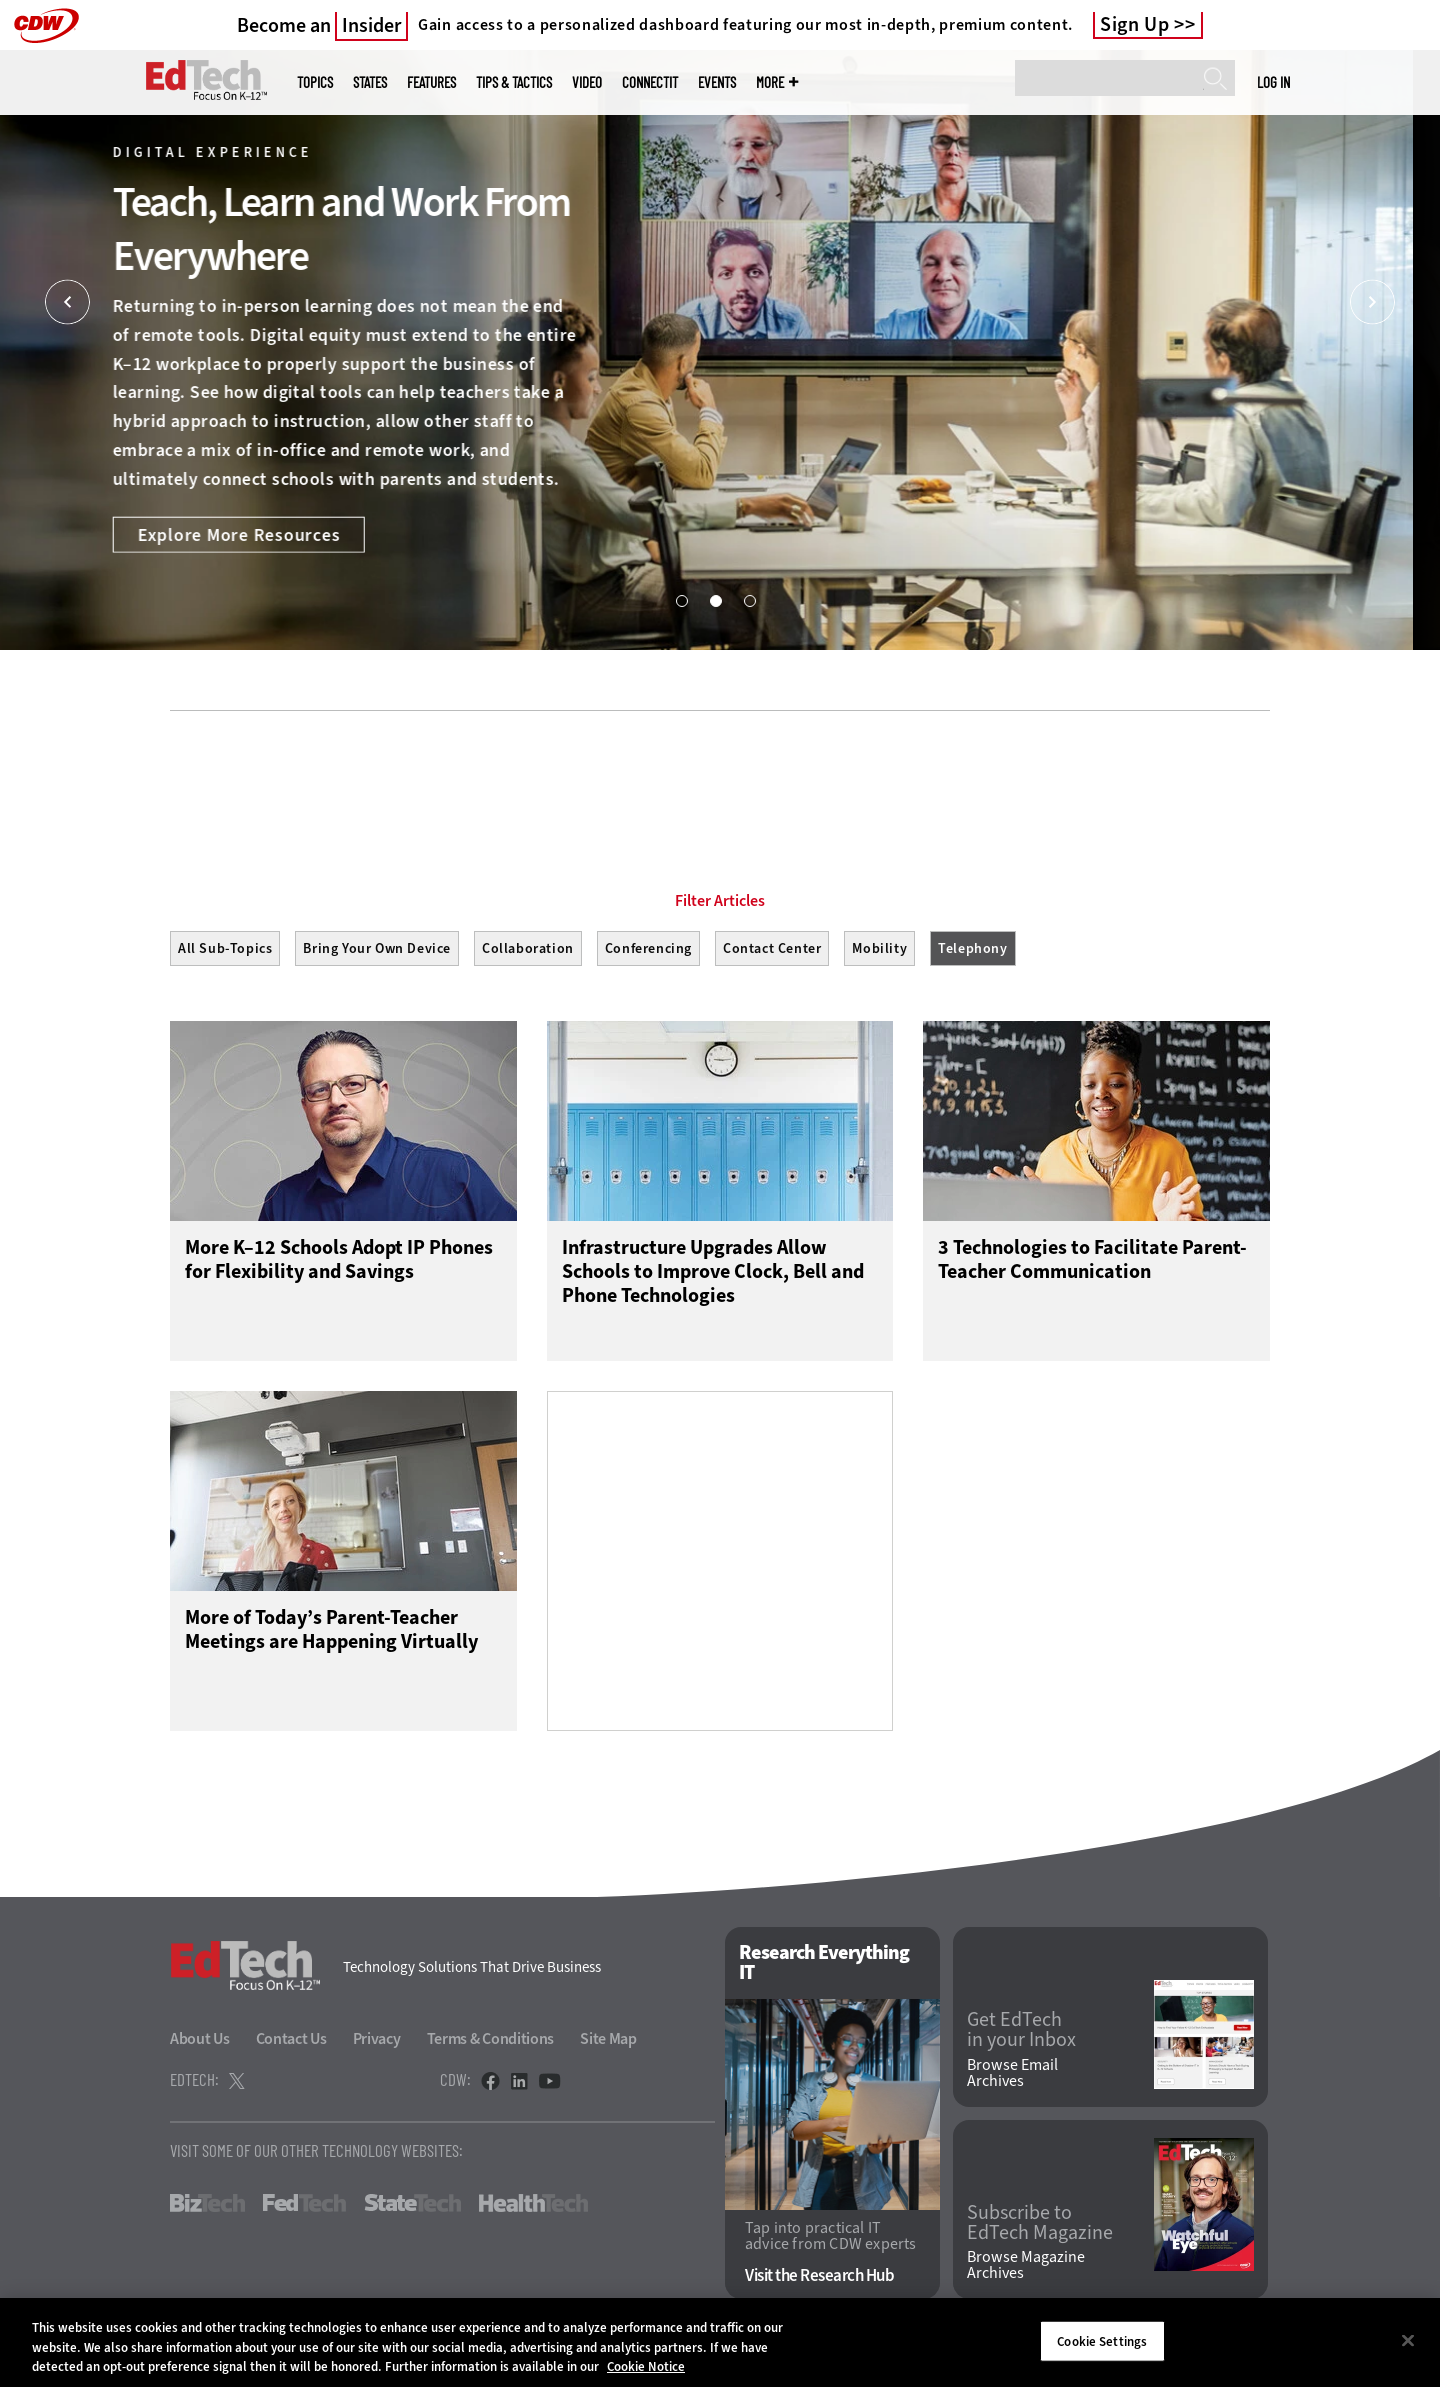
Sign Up (1135, 25)
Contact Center (772, 948)
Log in (1273, 82)
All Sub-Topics (225, 948)
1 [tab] (681, 600)
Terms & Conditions (491, 2043)
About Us (200, 2043)
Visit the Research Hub (819, 2281)
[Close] (1408, 2340)
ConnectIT (650, 82)
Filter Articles (720, 901)
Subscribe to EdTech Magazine (1040, 2228)
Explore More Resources (266, 534)
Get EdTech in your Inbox (1021, 2035)
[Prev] (67, 302)
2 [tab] (715, 600)
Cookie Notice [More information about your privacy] (646, 2366)
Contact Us (291, 2043)
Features (431, 82)
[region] (720, 2342)
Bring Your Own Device (377, 948)
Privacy (377, 2043)
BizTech (207, 2208)
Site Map (608, 2043)
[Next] (1372, 302)
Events (717, 82)
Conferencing (648, 948)
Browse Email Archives (1012, 2078)
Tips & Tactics (514, 82)
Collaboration (528, 948)
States (370, 82)
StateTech (412, 2208)
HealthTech (533, 2208)
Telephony (972, 948)
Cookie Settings (1102, 2340)
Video (587, 82)
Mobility (879, 948)
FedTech (304, 2208)
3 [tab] (749, 600)
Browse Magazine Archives (1026, 2271)
